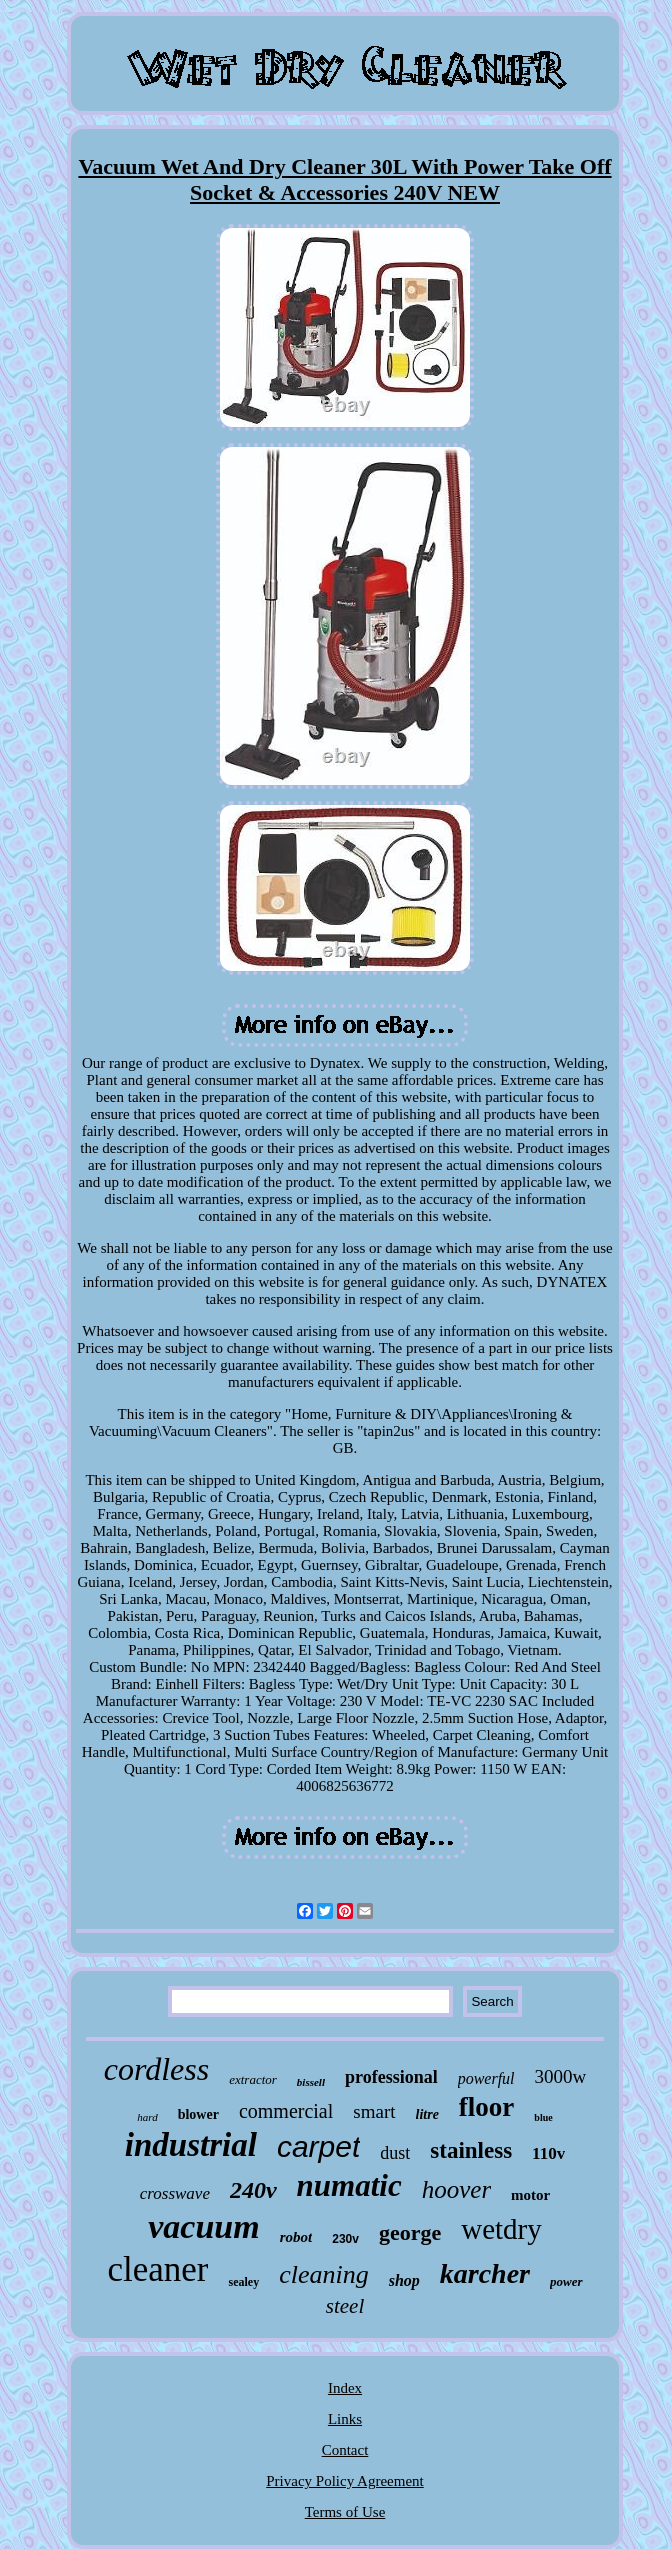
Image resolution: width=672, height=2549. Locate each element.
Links (345, 2419)
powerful (486, 2078)
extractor (253, 2079)
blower (198, 2114)
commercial (286, 2111)
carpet (318, 2146)
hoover (456, 2189)
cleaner (157, 2269)
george (410, 2232)
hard (147, 2117)
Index (345, 2388)
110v (548, 2153)
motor (530, 2195)
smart (374, 2111)
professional (391, 2077)
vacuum (203, 2226)
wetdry (501, 2229)
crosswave (175, 2193)
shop (404, 2280)
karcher (485, 2273)
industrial (191, 2145)
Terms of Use (345, 2512)
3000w (561, 2076)
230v (345, 2239)
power (566, 2281)
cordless (156, 2069)
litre (427, 2114)
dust (395, 2153)
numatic (349, 2185)
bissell (311, 2082)
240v (253, 2190)
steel (345, 2306)
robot (296, 2237)
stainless (471, 2150)
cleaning (324, 2274)
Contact (345, 2450)
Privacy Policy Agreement (344, 2481)
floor (486, 2107)
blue (543, 2117)
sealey (243, 2282)
